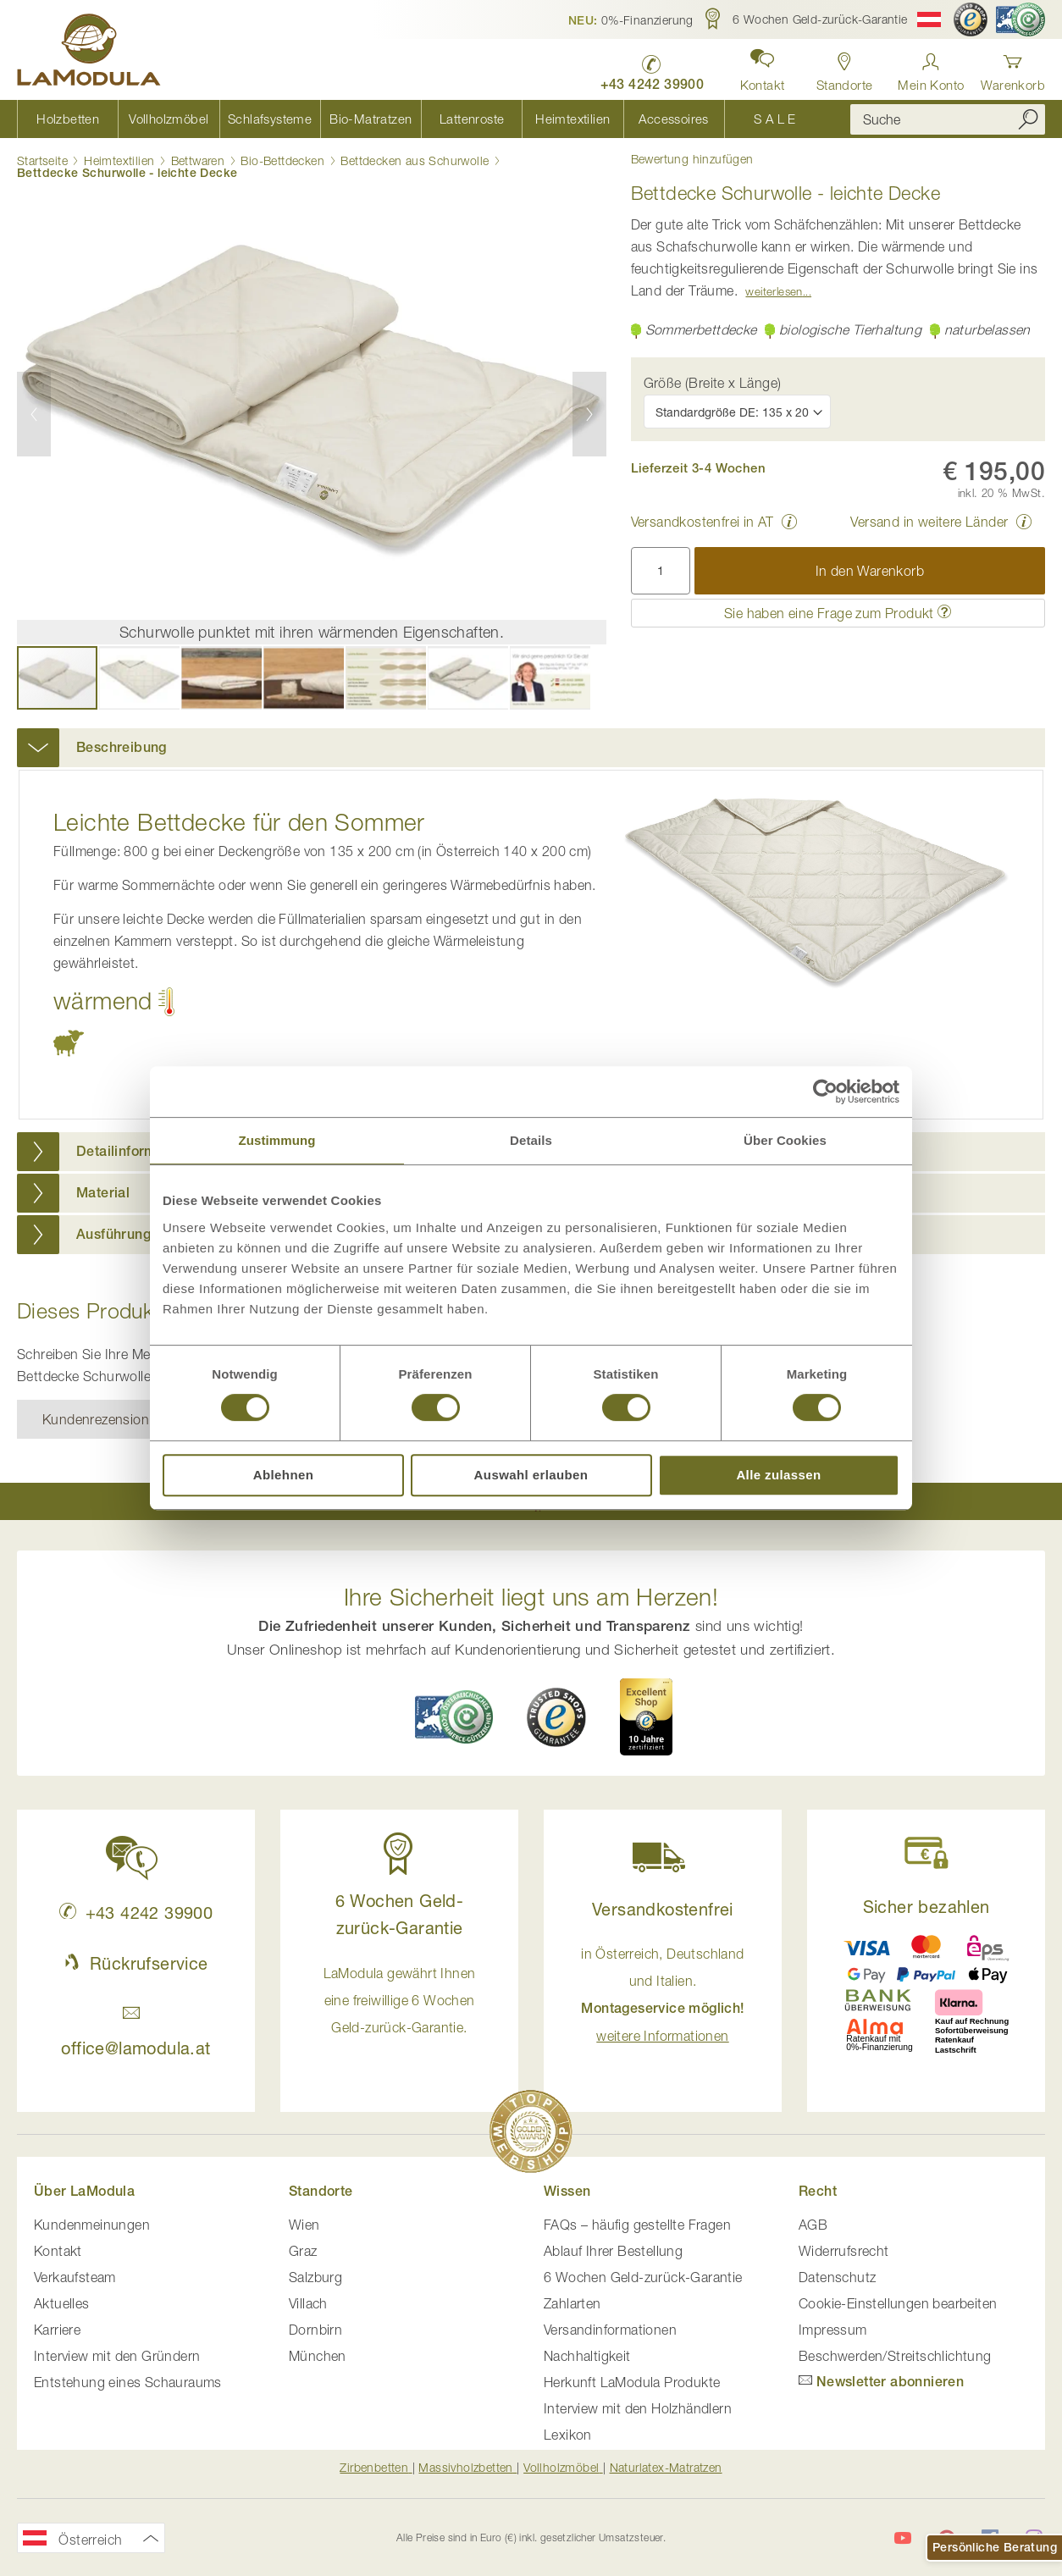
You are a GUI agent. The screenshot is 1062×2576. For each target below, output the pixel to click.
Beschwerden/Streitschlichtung (895, 2355)
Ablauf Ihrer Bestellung (613, 2250)
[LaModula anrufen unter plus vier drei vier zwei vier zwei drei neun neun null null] (652, 68)
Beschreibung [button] (121, 747)
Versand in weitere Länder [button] (929, 521)
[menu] (421, 119)
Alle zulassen (778, 1475)
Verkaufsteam (75, 2277)
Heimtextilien (119, 160)
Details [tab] (531, 1140)
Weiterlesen (773, 291)
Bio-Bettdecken (282, 160)
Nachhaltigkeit (587, 2355)
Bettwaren (198, 160)
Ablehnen (283, 1475)
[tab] (531, 747)
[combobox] (947, 119)
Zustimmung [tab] (277, 1140)
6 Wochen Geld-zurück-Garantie (643, 2277)
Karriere (57, 2329)
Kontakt (58, 2250)
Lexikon (568, 2434)
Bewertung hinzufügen (692, 159)
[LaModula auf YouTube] (903, 2538)
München (317, 2355)
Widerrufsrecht (844, 2250)
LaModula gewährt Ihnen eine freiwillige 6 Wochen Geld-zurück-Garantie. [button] (400, 2000)
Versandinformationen (610, 2329)
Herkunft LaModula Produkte (632, 2382)
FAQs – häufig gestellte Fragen (637, 2224)
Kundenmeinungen (92, 2224)
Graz (303, 2250)
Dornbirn (315, 2329)
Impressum (833, 2329)
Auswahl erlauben (531, 1475)
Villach (308, 2303)
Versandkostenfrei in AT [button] (702, 521)
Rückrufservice (135, 1963)
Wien (304, 2224)
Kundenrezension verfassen (126, 1419)
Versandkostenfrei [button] (662, 1909)
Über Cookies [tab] (785, 1140)
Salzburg (315, 2277)
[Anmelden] (931, 67)
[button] (631, 19)
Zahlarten (572, 2303)
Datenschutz (837, 2277)
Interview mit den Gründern (117, 2355)
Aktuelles (62, 2303)
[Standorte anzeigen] (845, 67)
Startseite (42, 160)
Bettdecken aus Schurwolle (414, 160)
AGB (813, 2224)
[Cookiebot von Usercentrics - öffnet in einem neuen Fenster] (825, 1091)
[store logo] (89, 52)
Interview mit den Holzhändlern (638, 2408)
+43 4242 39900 (136, 1912)
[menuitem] (67, 119)
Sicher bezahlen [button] (926, 1906)
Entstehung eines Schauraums (128, 2382)
